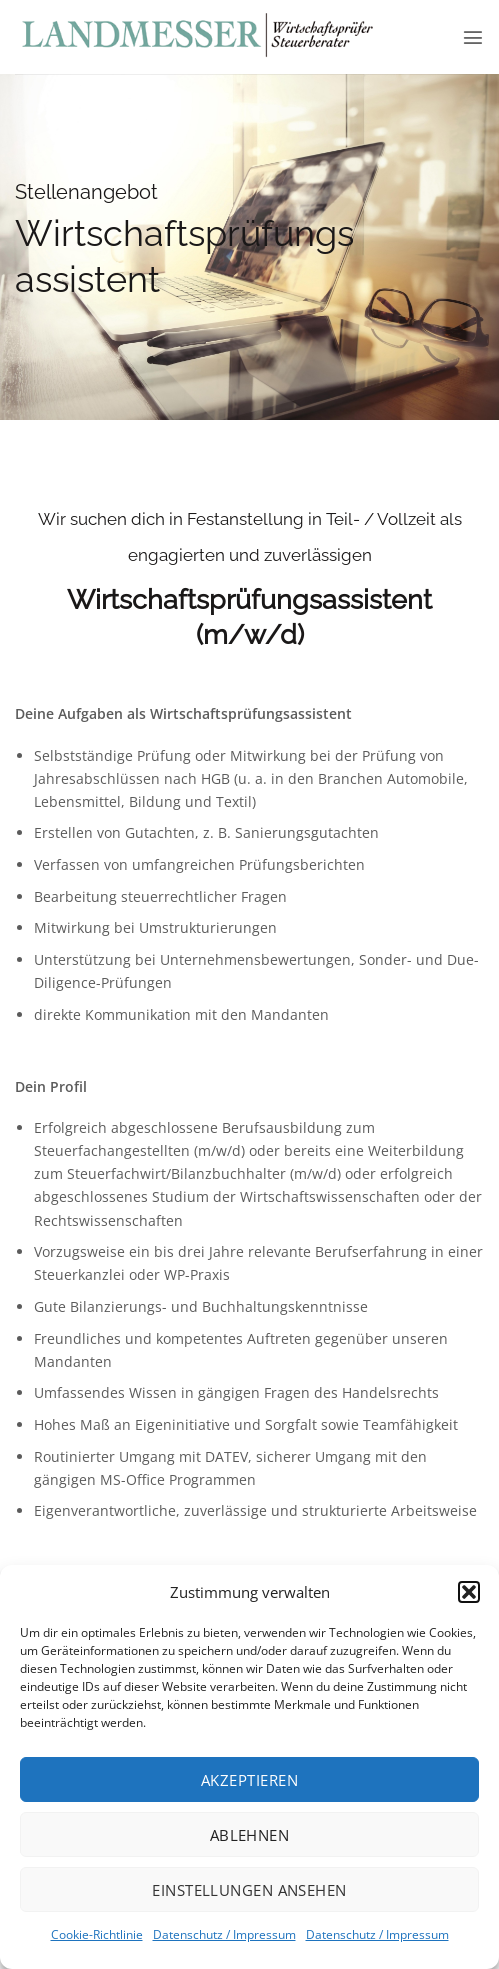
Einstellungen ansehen (249, 1890)
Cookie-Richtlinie (97, 1934)
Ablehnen (250, 1835)
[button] (469, 1592)
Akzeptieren (249, 1780)
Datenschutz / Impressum (224, 1934)
